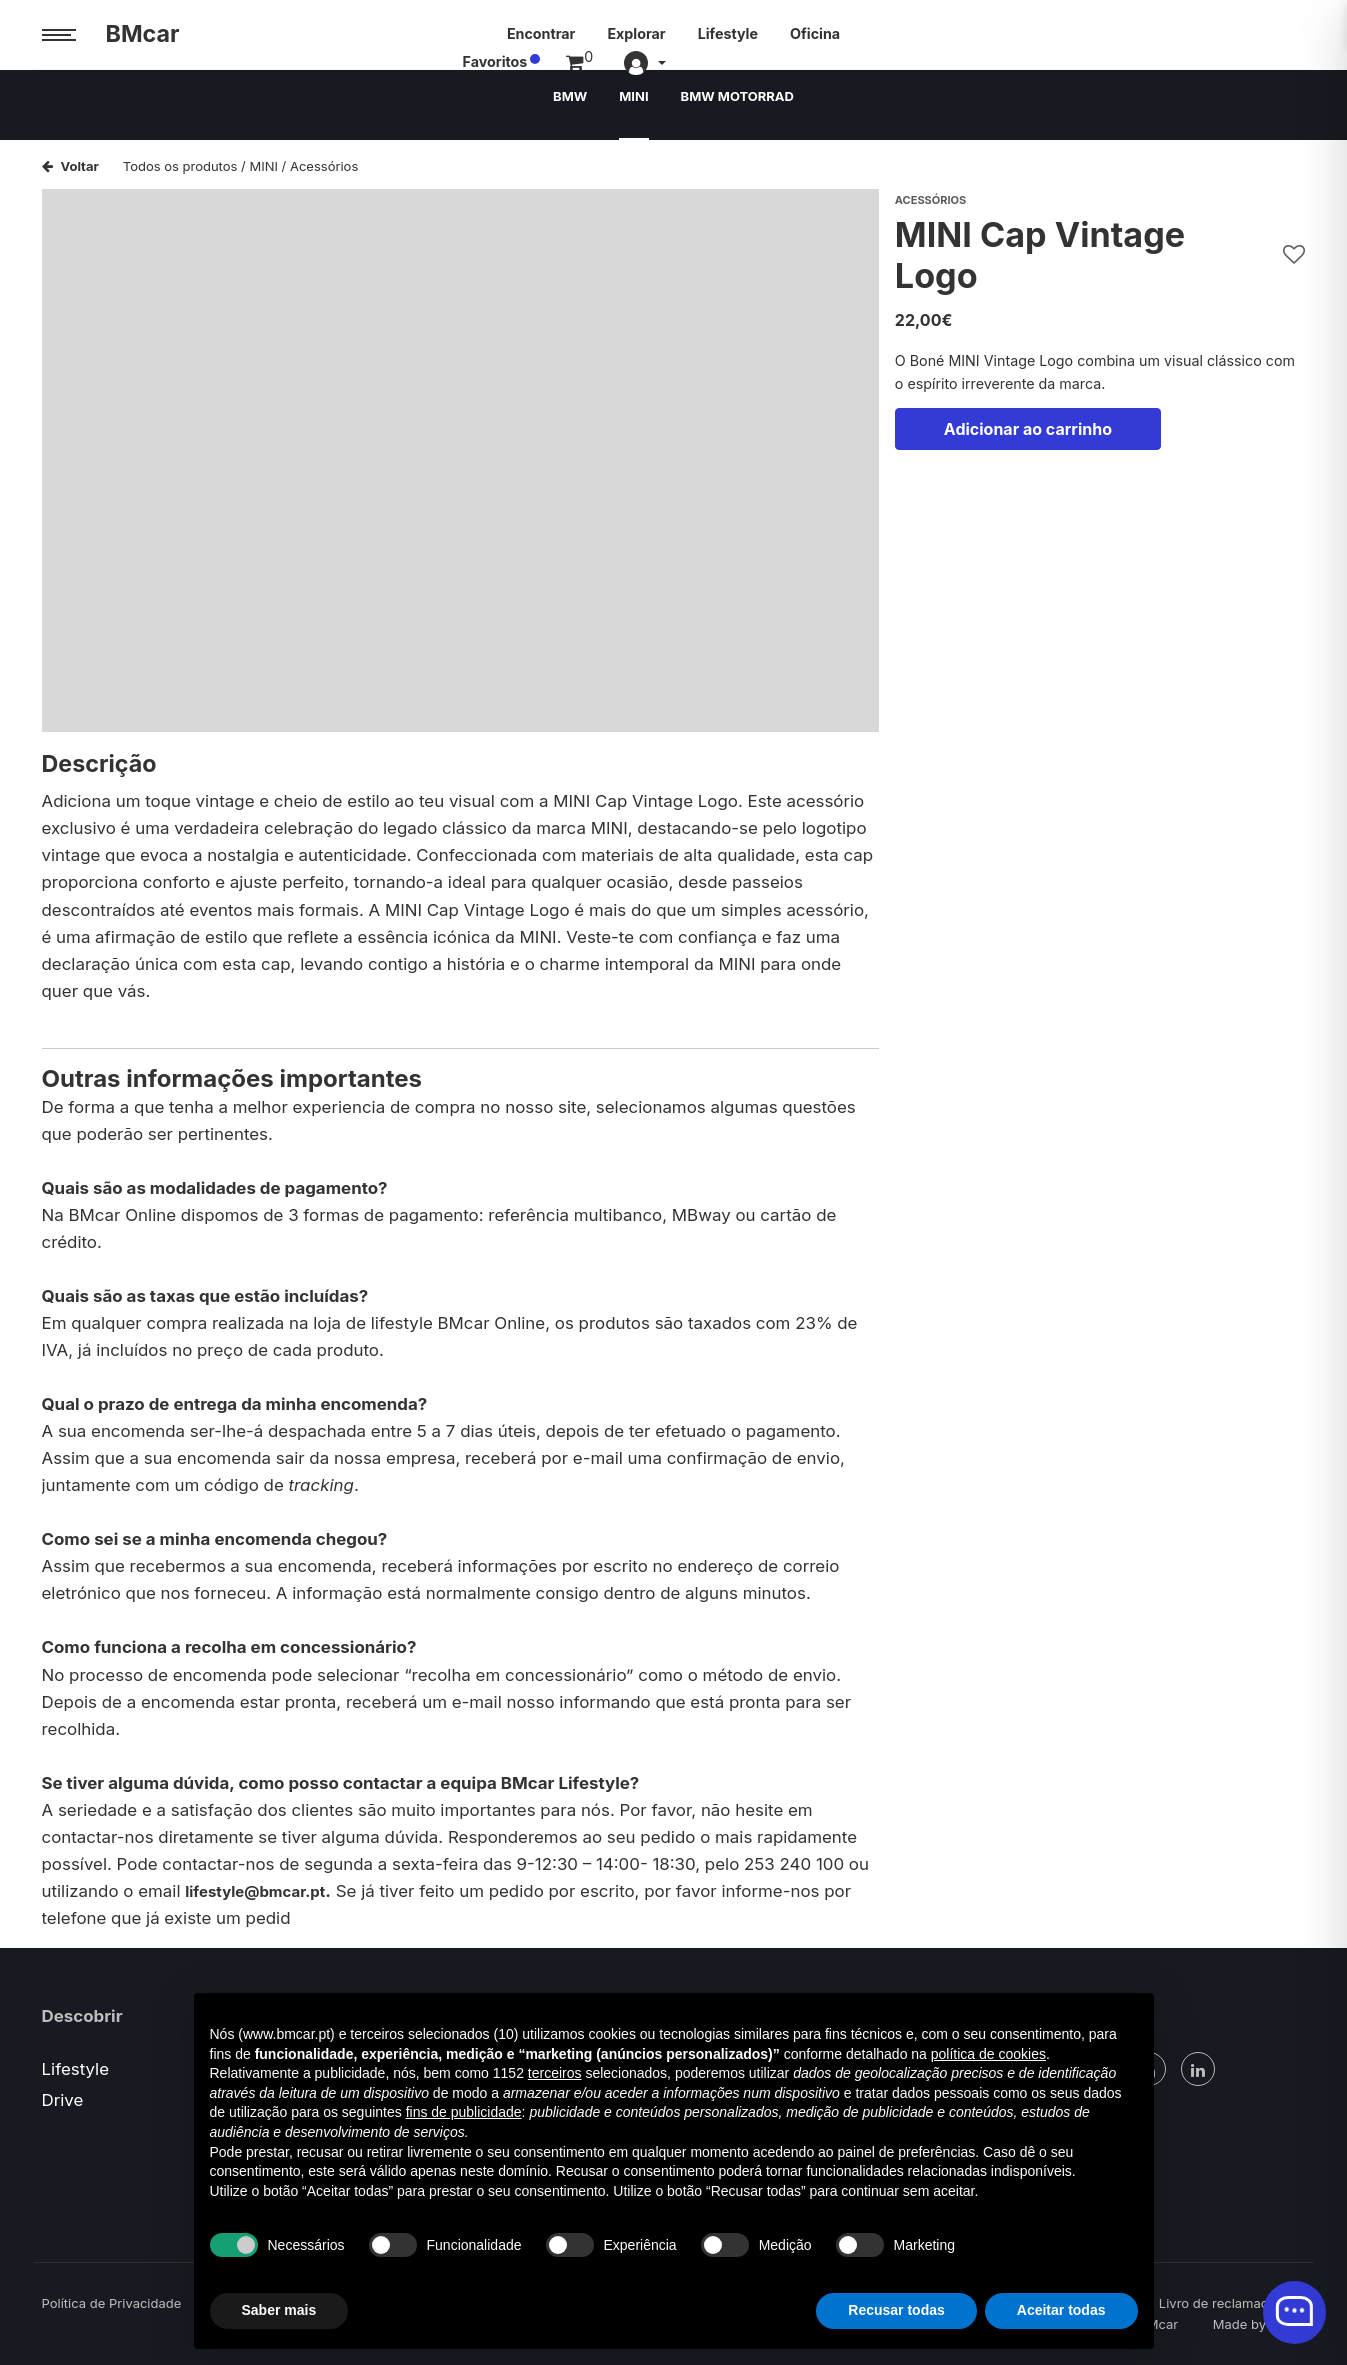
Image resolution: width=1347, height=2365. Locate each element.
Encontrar (541, 33)
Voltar (70, 166)
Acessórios (324, 166)
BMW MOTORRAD (740, 104)
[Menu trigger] (59, 35)
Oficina (815, 33)
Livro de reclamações (1225, 2303)
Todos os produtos (180, 166)
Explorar (636, 33)
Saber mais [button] (279, 2310)
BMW (563, 104)
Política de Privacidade (112, 2303)
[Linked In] (1198, 2069)
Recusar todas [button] (896, 2310)
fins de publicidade (464, 2112)
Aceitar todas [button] (1061, 2310)
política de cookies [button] (988, 2054)
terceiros (555, 2073)
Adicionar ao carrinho (1028, 441)
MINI (630, 104)
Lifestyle (728, 33)
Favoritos (1131, 33)
